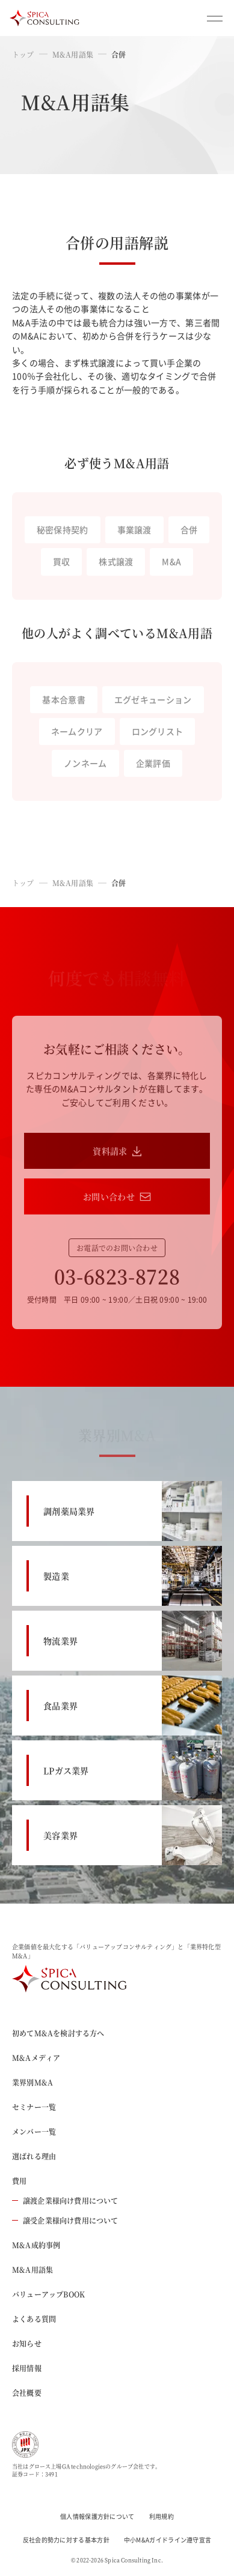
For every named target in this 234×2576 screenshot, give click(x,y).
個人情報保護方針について (97, 2516)
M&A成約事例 (36, 2245)
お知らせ (27, 2343)
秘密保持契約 (62, 529)
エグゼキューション (153, 699)
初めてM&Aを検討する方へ (58, 2033)
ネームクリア (77, 731)
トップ (23, 54)
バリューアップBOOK (48, 2294)
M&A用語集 (72, 54)
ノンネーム (85, 763)
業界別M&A (32, 2082)
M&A (171, 561)
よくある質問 (34, 2319)
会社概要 (27, 2392)
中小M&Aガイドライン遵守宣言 (168, 2539)
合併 (189, 529)
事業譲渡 (134, 529)
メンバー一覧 (34, 2131)
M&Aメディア (36, 2058)
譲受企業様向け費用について (65, 2220)
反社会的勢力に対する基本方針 (66, 2539)
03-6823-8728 (117, 1276)
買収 (61, 561)
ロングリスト (157, 731)
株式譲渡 (116, 561)
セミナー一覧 (34, 2107)
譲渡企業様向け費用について (65, 2200)
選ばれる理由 (34, 2156)
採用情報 (27, 2368)
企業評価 (153, 763)
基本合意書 (63, 699)
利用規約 (161, 2516)
